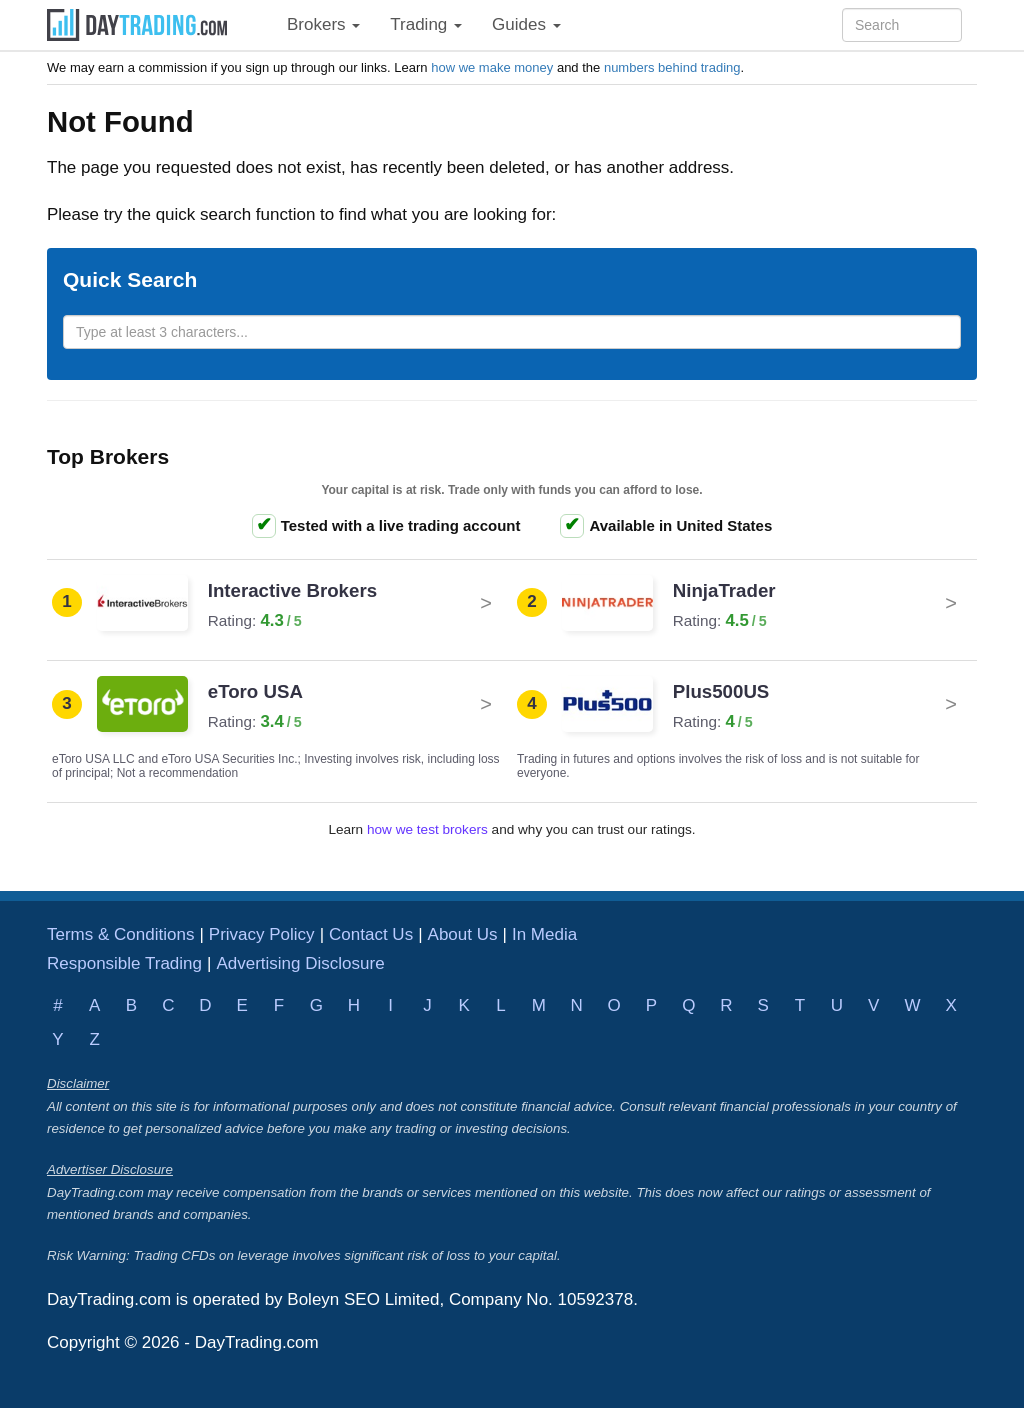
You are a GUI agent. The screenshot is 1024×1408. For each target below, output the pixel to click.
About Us (463, 934)
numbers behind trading (672, 67)
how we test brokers (427, 829)
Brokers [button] (323, 24)
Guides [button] (526, 24)
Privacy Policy (262, 934)
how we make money (492, 67)
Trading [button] (426, 24)
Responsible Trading (124, 963)
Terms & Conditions (120, 934)
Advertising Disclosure (300, 963)
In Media (544, 934)
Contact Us (371, 934)
